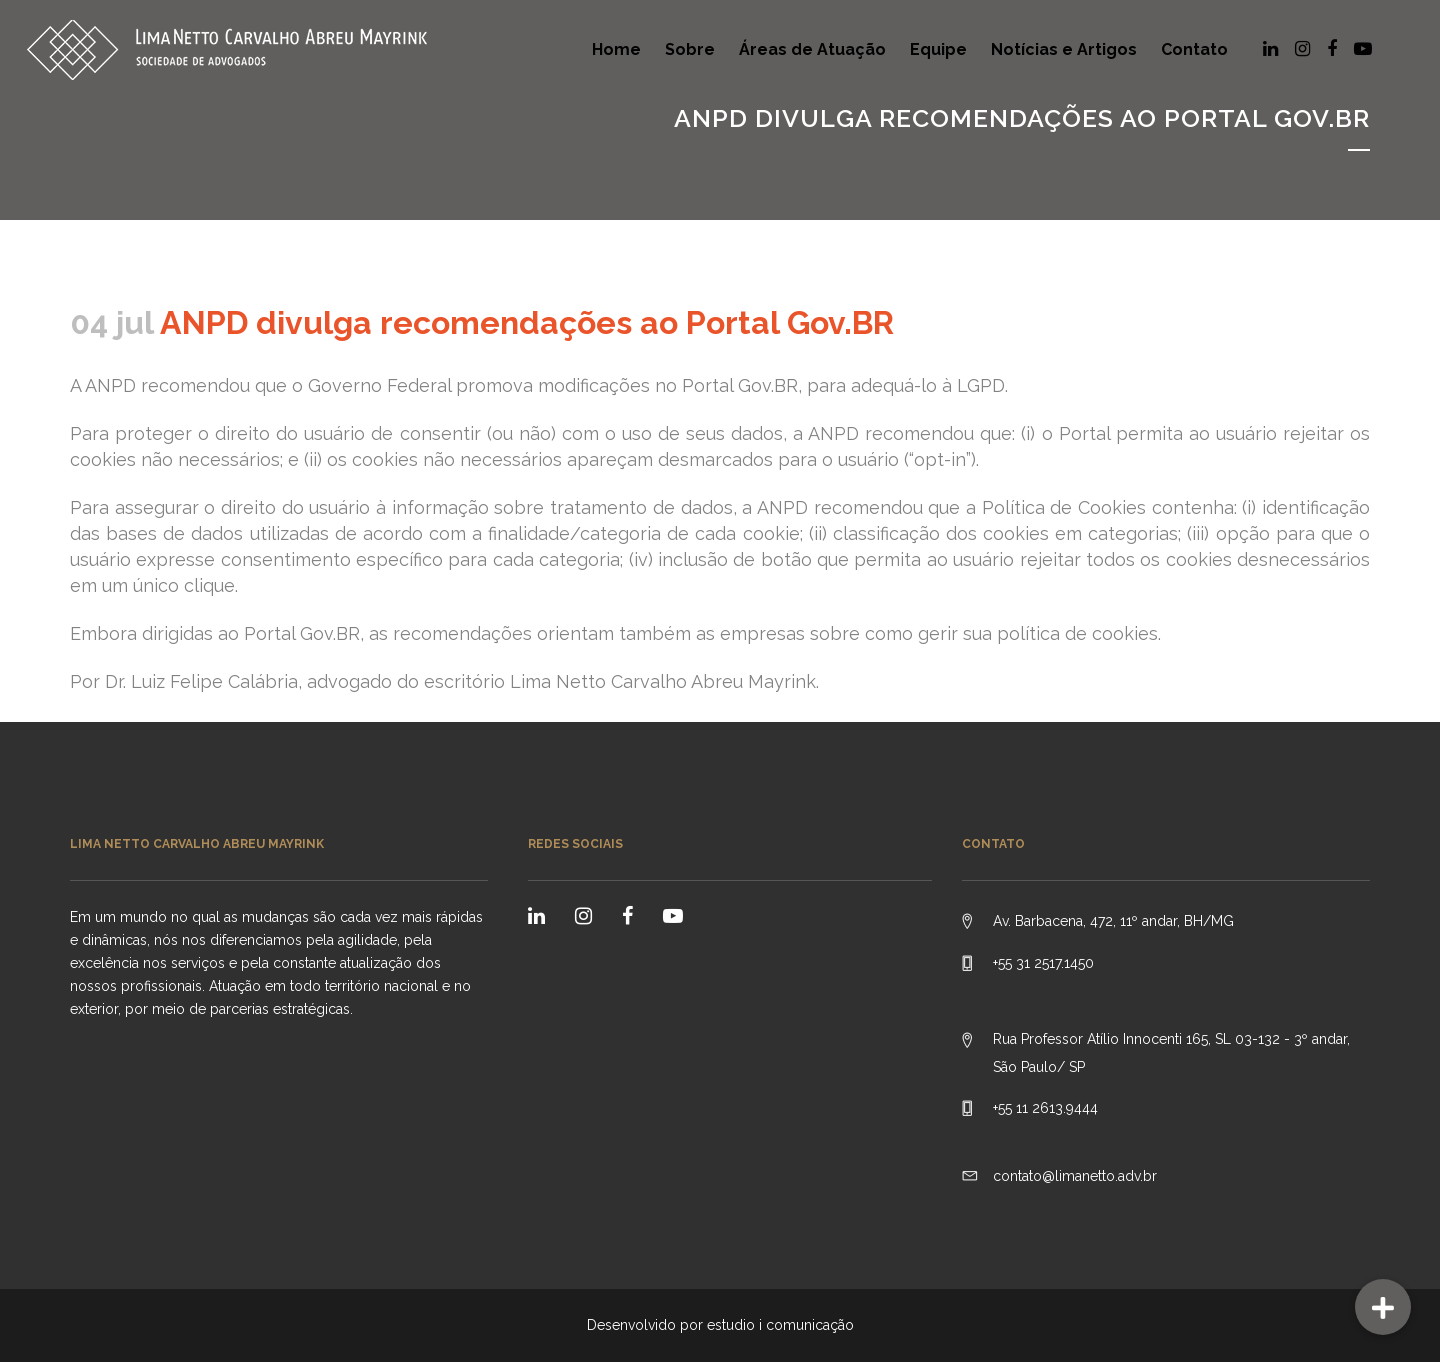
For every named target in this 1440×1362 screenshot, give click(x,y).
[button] (1383, 1307)
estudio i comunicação (780, 1325)
